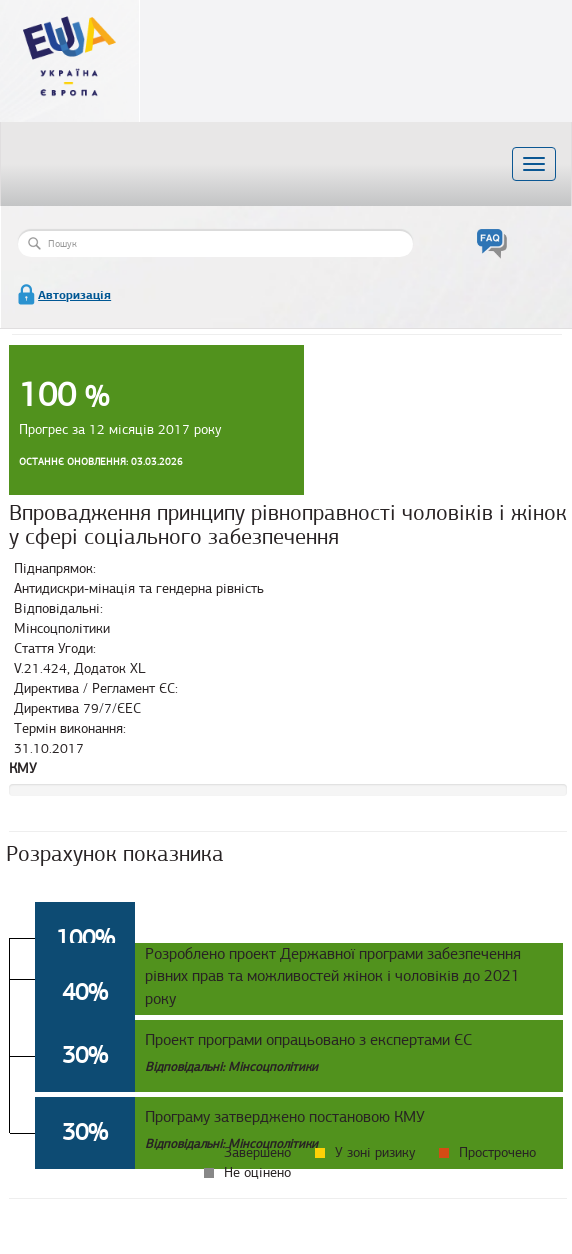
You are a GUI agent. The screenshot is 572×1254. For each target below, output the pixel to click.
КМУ (23, 768)
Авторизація (74, 295)
